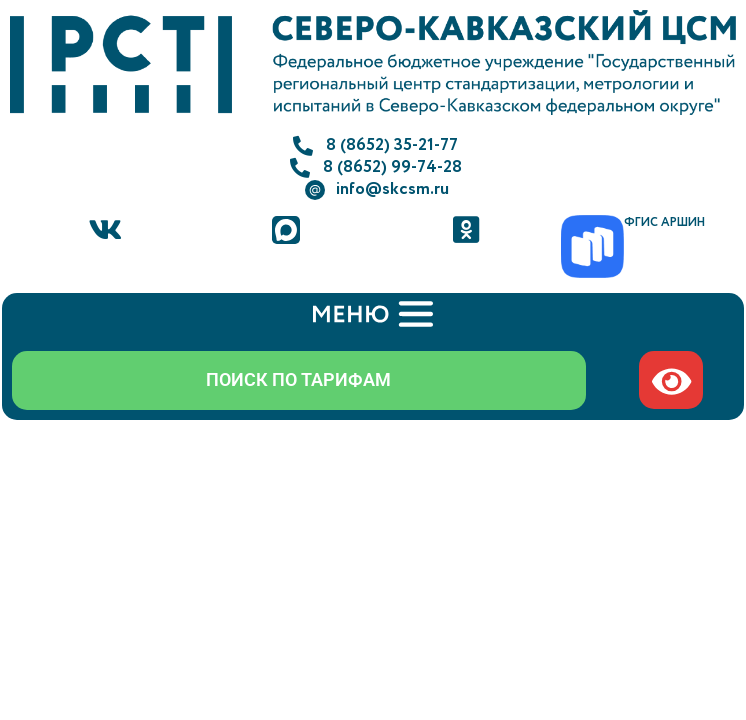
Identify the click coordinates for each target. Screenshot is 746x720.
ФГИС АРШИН (664, 222)
